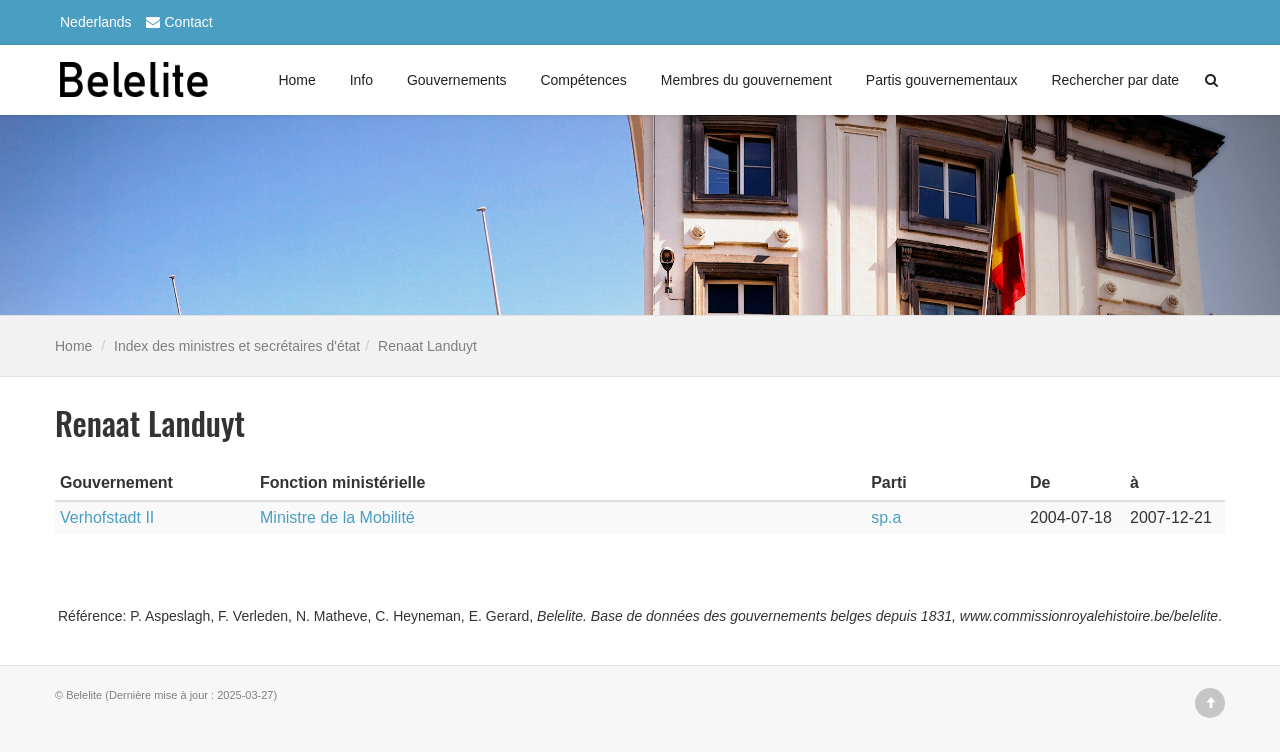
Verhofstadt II (107, 517)
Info (361, 80)
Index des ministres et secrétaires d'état (237, 346)
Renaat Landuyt (427, 346)
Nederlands (96, 22)
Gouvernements (457, 80)
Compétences (583, 80)
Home (296, 80)
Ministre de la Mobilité (337, 517)
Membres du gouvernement (746, 80)
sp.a (886, 517)
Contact (177, 22)
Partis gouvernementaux (942, 80)
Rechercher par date (1115, 80)
